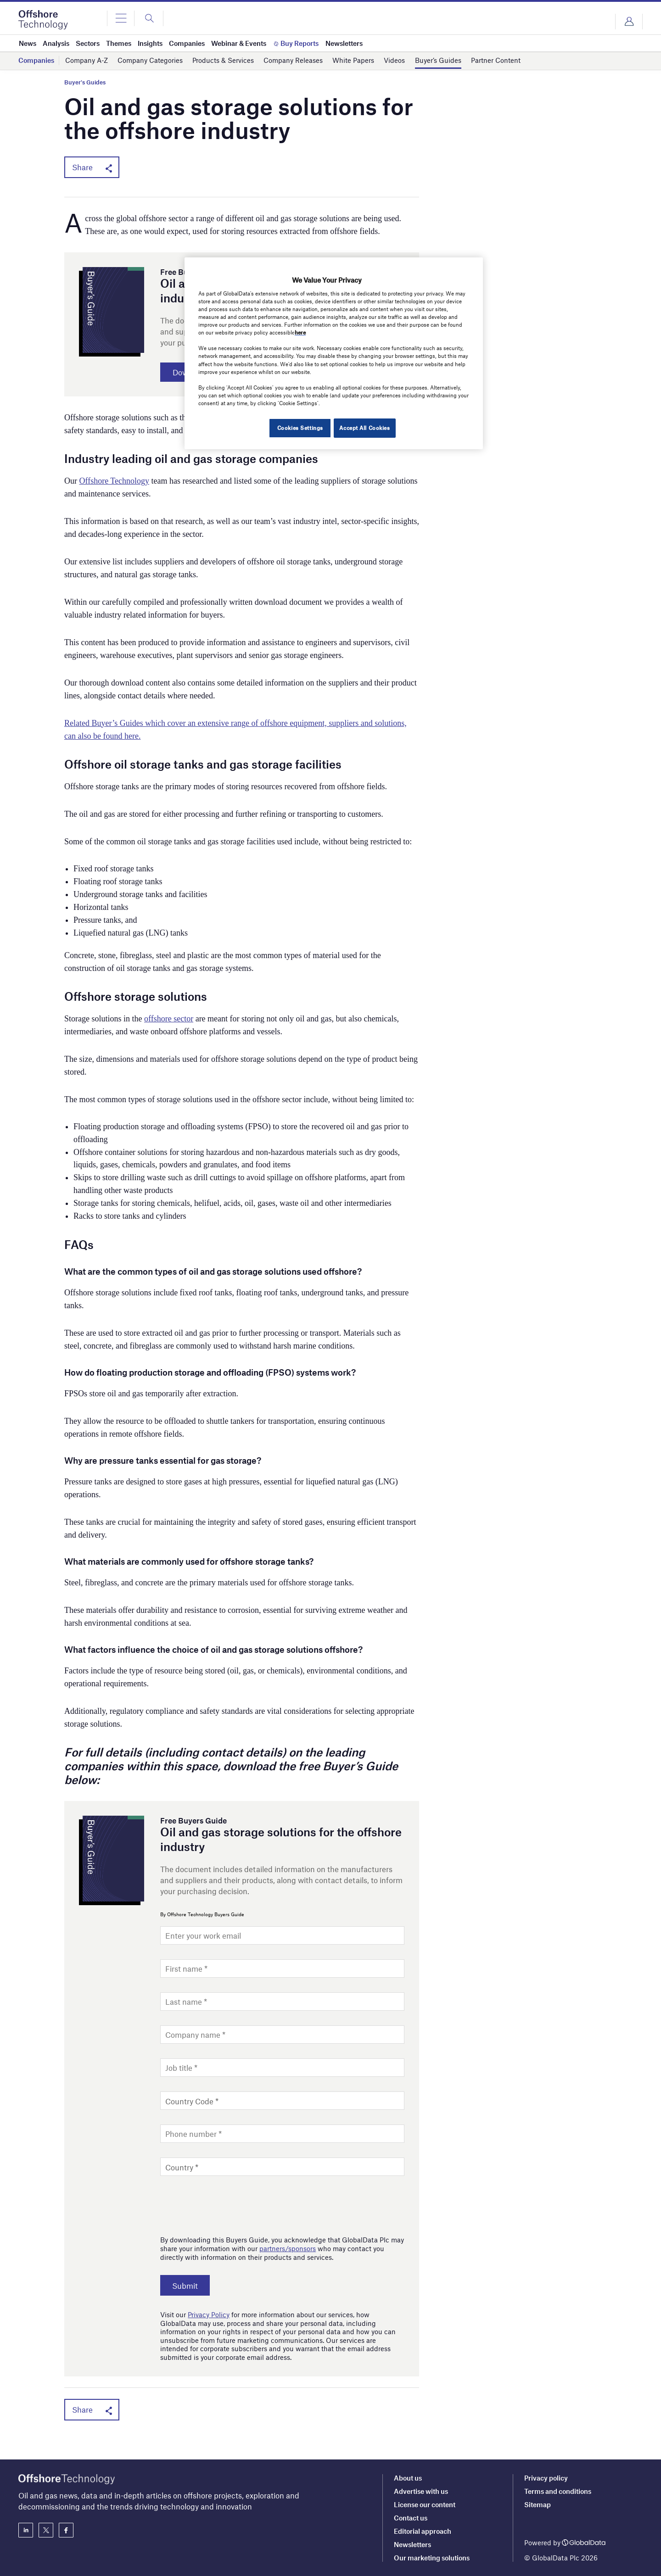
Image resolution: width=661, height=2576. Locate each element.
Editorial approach (422, 2531)
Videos (394, 60)
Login (629, 21)
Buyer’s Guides (438, 60)
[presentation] (230, 2205)
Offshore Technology (114, 482)
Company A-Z (86, 60)
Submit (189, 2287)
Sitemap (537, 2504)
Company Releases (293, 60)
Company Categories (150, 60)
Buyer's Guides (85, 82)
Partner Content (496, 60)
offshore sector (168, 1020)
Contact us (410, 2518)
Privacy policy (546, 2478)
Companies (36, 60)
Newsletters (412, 2544)
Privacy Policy (209, 2316)
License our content (424, 2504)
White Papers (353, 60)
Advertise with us (421, 2491)
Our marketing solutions (432, 2558)
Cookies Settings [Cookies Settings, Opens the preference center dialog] (297, 427)
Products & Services (223, 60)
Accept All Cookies (364, 427)
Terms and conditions (557, 2491)
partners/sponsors (287, 2251)
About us (408, 2478)
